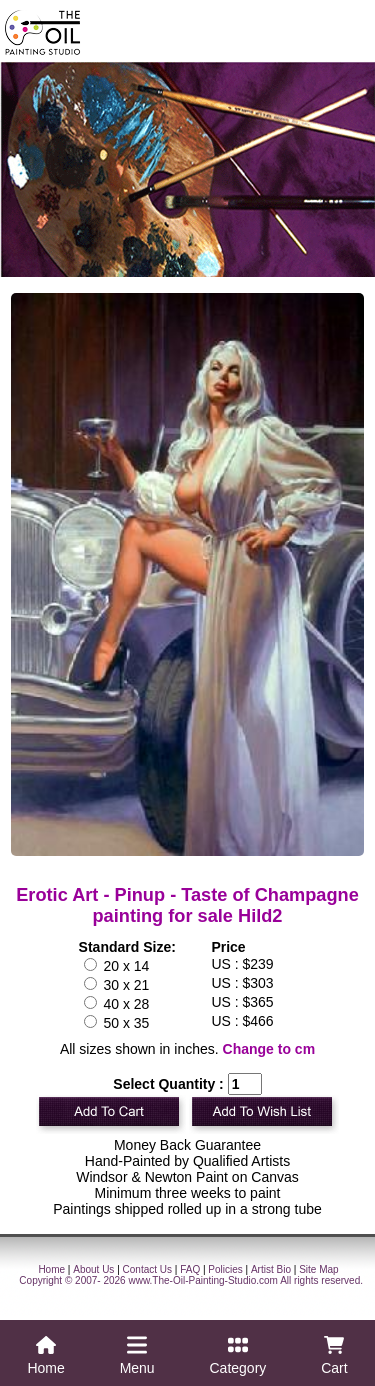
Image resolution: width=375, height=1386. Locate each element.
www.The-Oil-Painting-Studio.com (203, 1280)
